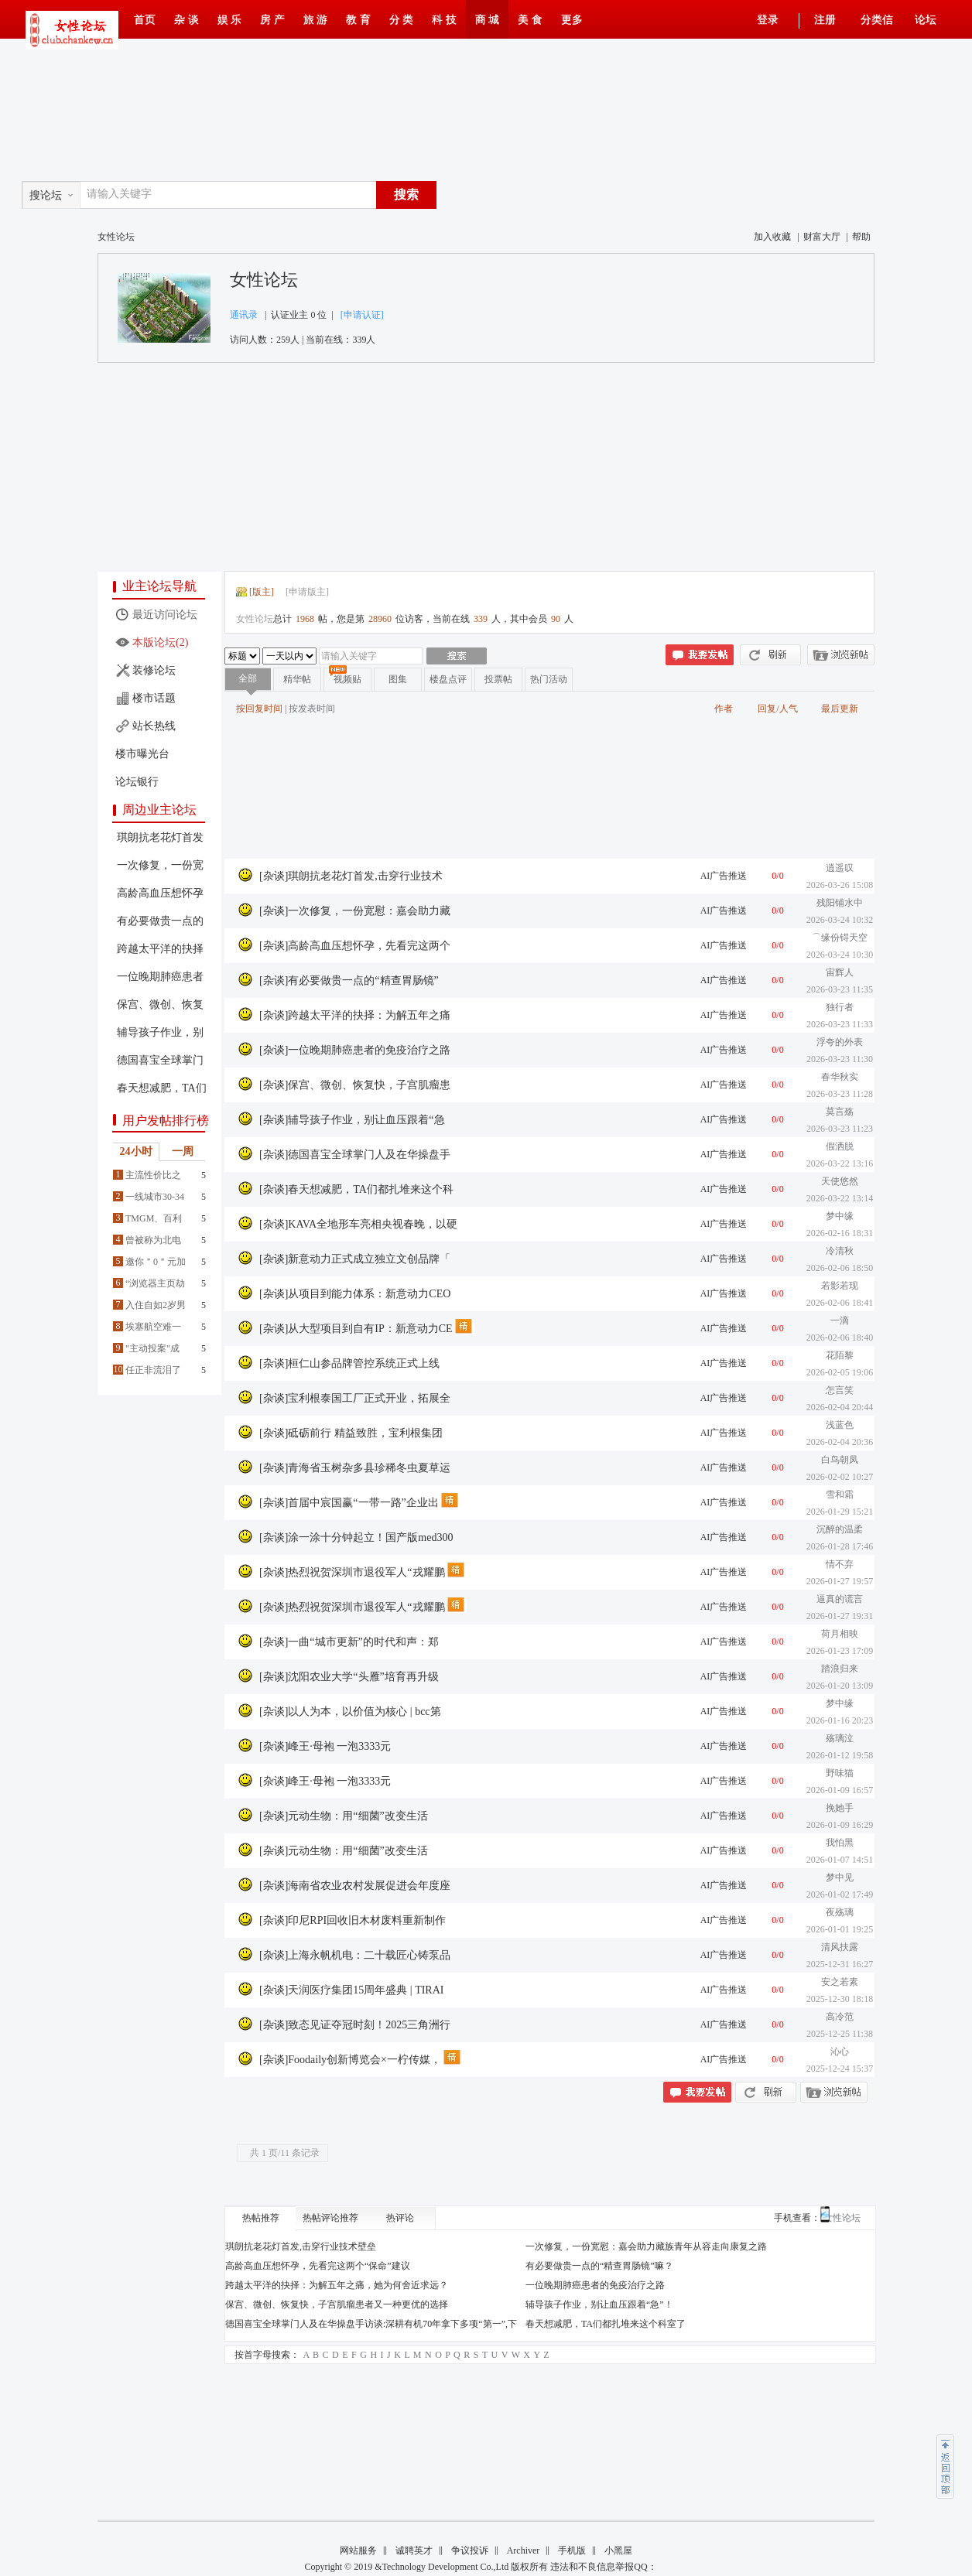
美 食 (530, 20)
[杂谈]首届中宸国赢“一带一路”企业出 (349, 1502)
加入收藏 (772, 236)
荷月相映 (839, 1633)
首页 (145, 20)
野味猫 (840, 1773)
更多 (572, 20)
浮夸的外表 (839, 1042)
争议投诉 (469, 2550)
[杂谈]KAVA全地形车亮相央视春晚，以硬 (358, 1224)
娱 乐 (229, 20)
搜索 (406, 194)
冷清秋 (840, 1250)
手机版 (572, 2550)
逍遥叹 (840, 868)
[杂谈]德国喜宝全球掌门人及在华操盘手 (354, 1154)
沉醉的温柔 (839, 1529)
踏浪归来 (839, 1668)
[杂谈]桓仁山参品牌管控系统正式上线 (349, 1363)
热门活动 (548, 679)
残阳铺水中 (839, 902)
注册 (825, 20)
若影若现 (839, 1285)
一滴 (839, 1320)
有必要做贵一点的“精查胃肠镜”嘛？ (599, 2265)
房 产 (272, 20)
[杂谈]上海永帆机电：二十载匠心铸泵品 (354, 1955)
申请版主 (307, 591)
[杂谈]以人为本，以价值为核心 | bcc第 (350, 1711)
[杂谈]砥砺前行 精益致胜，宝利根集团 (351, 1433)
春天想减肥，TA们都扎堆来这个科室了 (605, 2323)
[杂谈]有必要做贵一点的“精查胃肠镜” (349, 980)
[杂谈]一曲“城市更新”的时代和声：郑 (349, 1642)
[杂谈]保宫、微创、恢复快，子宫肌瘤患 (354, 1085)
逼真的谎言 (839, 1599)
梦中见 (840, 1877)
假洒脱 (840, 1146)
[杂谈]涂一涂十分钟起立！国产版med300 (356, 1537)
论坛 (925, 20)
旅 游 (315, 20)
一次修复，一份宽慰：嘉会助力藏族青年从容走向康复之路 (646, 2246)
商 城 (487, 20)
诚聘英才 (414, 2550)
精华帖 (297, 679)
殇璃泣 (840, 1738)
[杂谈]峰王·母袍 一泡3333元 (325, 1746)
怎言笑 (840, 1390)
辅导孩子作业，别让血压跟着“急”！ (599, 2304)
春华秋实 (839, 1076)
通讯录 (244, 314)
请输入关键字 (119, 194)
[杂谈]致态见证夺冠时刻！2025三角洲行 (354, 2025)
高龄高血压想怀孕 (160, 893)
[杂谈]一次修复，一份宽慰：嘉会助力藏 (354, 911)
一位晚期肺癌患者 (160, 976)
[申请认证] (362, 314)
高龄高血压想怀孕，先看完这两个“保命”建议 (317, 2265)
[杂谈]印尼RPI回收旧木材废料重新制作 (352, 1920)
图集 (397, 679)
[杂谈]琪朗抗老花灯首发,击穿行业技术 (351, 876)
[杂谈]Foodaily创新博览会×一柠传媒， (350, 2059)
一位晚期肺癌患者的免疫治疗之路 (595, 2285)
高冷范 (840, 2016)
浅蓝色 (840, 1425)
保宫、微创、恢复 (160, 1004)
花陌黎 (840, 1355)
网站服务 (358, 2550)
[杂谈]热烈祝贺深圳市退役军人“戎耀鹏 (352, 1572)
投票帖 (498, 679)
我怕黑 (840, 1842)
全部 (247, 678)
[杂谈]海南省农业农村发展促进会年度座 (354, 1885)
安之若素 (839, 1981)
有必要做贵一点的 (160, 921)
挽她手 (840, 1807)
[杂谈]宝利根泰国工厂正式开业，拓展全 (354, 1398)
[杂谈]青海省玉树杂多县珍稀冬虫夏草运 (354, 1468)
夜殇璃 (840, 1912)
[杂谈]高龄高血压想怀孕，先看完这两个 (354, 945)
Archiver (523, 2550)
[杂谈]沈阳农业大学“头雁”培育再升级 (349, 1677)
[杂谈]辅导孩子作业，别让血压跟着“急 (352, 1120)
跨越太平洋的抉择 (160, 949)
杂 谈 (186, 20)
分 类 (401, 20)
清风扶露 (839, 1947)
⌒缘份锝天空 (840, 937)
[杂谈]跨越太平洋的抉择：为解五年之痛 (354, 1015)
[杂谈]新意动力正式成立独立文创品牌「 (354, 1259)
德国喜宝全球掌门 (160, 1060)
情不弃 (840, 1564)
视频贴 (347, 679)
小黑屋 (618, 2550)
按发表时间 (312, 708)
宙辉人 (840, 972)
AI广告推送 (724, 875)
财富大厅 (821, 236)
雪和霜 (840, 1494)
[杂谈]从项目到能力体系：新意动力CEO (354, 1294)
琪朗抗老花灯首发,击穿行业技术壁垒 (300, 2246)
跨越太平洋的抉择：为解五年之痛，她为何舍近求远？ (336, 2285)
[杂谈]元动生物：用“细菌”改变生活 (343, 1816)
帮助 (861, 236)
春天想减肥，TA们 (162, 1088)
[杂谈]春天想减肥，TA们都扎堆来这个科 (356, 1189)
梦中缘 (840, 1216)
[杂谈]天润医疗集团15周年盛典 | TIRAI (351, 1990)
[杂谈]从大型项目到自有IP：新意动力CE (356, 1328)
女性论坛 (264, 279)
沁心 (839, 2051)
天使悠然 (839, 1181)
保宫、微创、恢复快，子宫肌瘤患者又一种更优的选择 (336, 2304)
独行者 (840, 1007)
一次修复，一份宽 (160, 865)
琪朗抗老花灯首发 (160, 837)
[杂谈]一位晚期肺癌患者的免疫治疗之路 (354, 1050)
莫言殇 (840, 1111)
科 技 (444, 20)
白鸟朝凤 (839, 1459)
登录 (768, 20)
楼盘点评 (448, 679)
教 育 (358, 20)
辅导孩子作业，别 (160, 1032)
